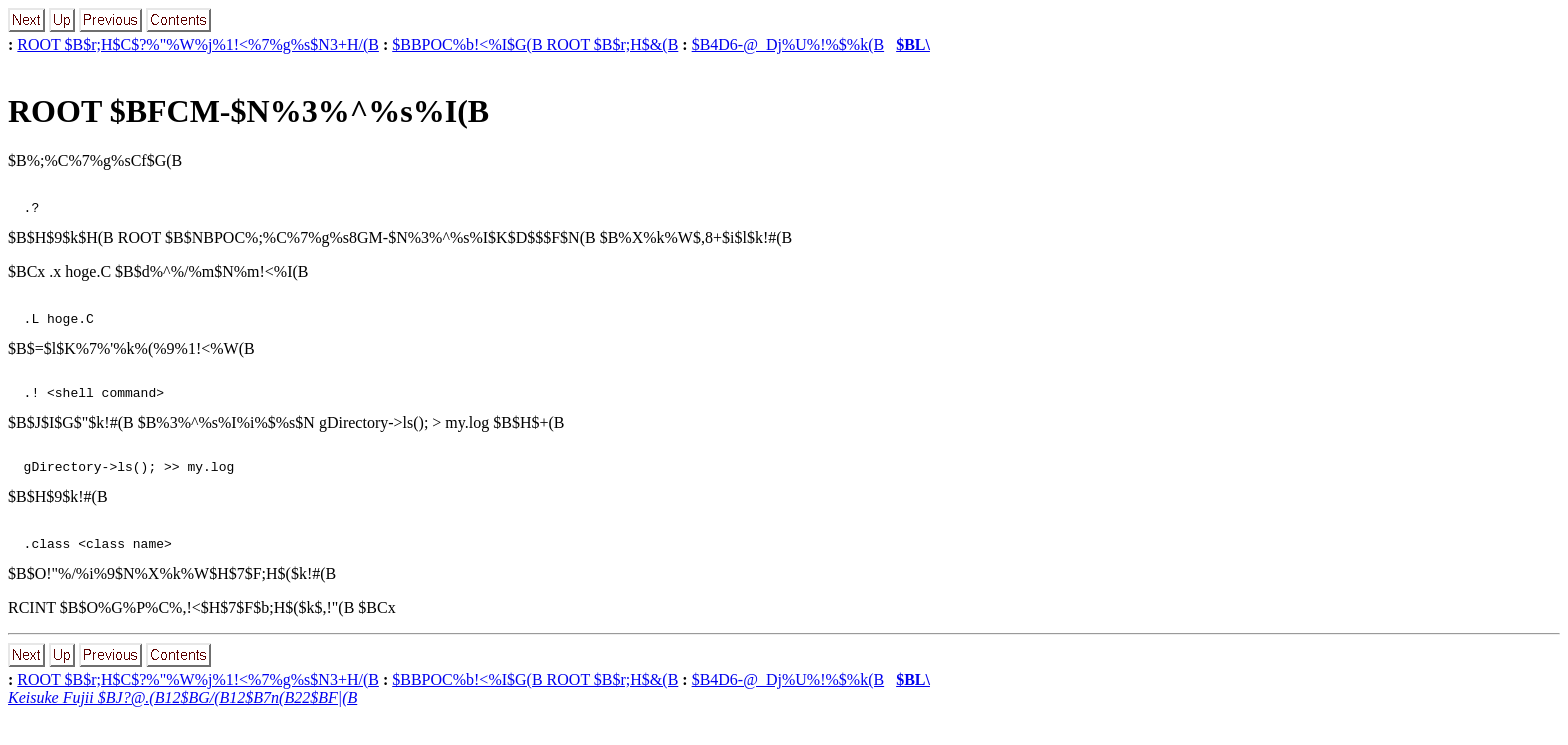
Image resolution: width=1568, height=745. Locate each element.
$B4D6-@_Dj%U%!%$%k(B (788, 44)
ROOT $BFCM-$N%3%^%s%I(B (248, 111)
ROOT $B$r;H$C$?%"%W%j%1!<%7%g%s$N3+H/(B (198, 44)
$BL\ (913, 44)
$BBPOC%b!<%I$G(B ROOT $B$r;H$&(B (535, 44)
